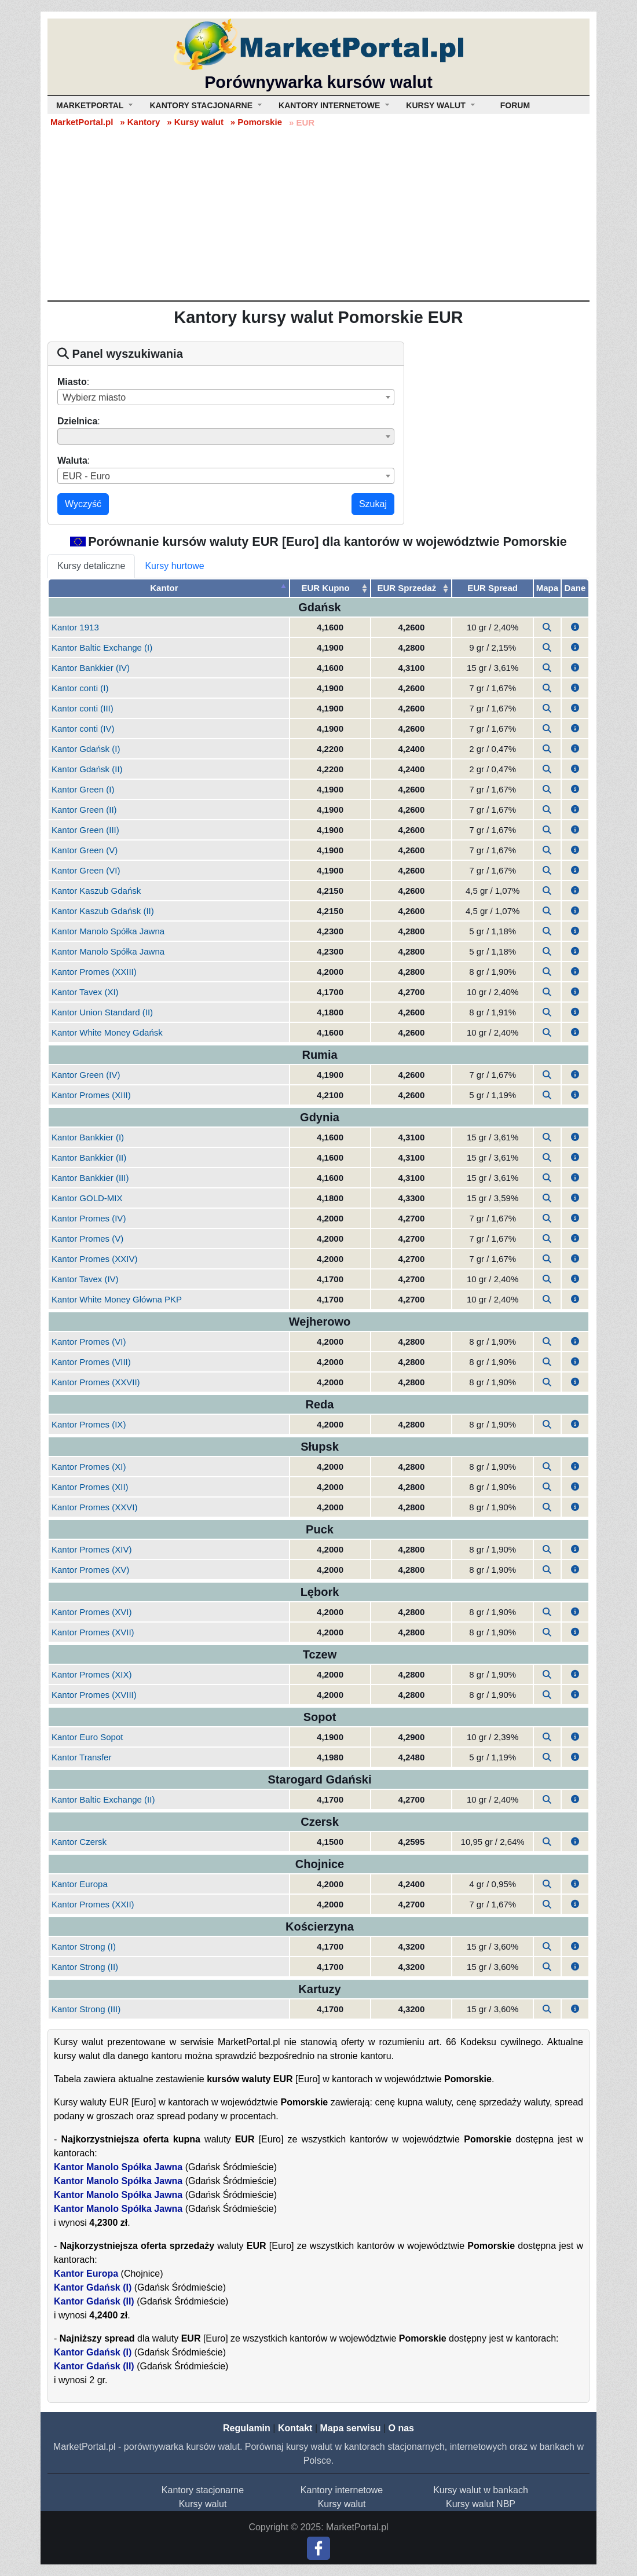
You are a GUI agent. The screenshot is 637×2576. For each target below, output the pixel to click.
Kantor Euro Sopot (87, 1737)
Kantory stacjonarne (203, 2490)
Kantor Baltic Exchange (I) (102, 647)
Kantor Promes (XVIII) (94, 1695)
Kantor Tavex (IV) (85, 1279)
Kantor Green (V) (85, 850)
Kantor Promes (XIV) (91, 1549)
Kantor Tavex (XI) (85, 992)
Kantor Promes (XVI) (91, 1612)
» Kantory (140, 122)
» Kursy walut (195, 122)
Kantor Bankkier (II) (89, 1157)
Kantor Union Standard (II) (102, 1012)
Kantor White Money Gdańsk (107, 1032)
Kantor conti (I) (80, 688)
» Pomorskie (256, 122)
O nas (400, 2428)
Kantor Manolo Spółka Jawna (108, 931)
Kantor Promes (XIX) (91, 1674)
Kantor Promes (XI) (89, 1467)
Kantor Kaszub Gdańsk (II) (103, 911)
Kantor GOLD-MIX (87, 1198)
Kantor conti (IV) (83, 728)
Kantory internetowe (342, 2490)
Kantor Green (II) (84, 809)
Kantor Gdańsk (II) (87, 769)
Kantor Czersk (79, 1842)
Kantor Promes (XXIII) (94, 972)
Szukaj (373, 504)
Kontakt (295, 2428)
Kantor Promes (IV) (89, 1218)
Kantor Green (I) (83, 789)
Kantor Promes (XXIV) (94, 1259)
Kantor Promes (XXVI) (94, 1507)
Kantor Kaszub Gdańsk (96, 891)
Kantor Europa (80, 1884)
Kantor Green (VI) (86, 870)
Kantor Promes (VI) (89, 1341)
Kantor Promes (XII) (90, 1487)
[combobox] (225, 397)
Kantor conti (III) (83, 708)
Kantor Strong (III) (86, 2009)
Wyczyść (83, 504)
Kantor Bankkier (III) (90, 1178)
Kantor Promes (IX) (89, 1424)
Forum (515, 105)
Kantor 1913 (75, 627)
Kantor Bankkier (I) (88, 1137)
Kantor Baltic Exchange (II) (103, 1799)
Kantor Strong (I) (84, 1946)
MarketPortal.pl (81, 122)
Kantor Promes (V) (87, 1238)
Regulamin (246, 2428)
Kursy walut (203, 2504)
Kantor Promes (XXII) (93, 1904)
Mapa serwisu (350, 2428)
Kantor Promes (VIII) (91, 1362)
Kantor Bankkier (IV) (91, 668)
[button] (575, 627)
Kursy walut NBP (480, 2504)
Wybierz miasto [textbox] (94, 397)
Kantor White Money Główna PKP (117, 1299)
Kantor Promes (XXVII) (96, 1382)
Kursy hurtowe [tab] (174, 566)
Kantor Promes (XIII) (91, 1095)
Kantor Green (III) (85, 830)
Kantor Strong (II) (85, 1967)
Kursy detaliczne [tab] (91, 566)
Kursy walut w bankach (480, 2490)
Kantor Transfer (81, 1757)
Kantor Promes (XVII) (93, 1632)
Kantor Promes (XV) (90, 1570)
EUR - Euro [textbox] (86, 476)
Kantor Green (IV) (86, 1075)
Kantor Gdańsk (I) (86, 749)
